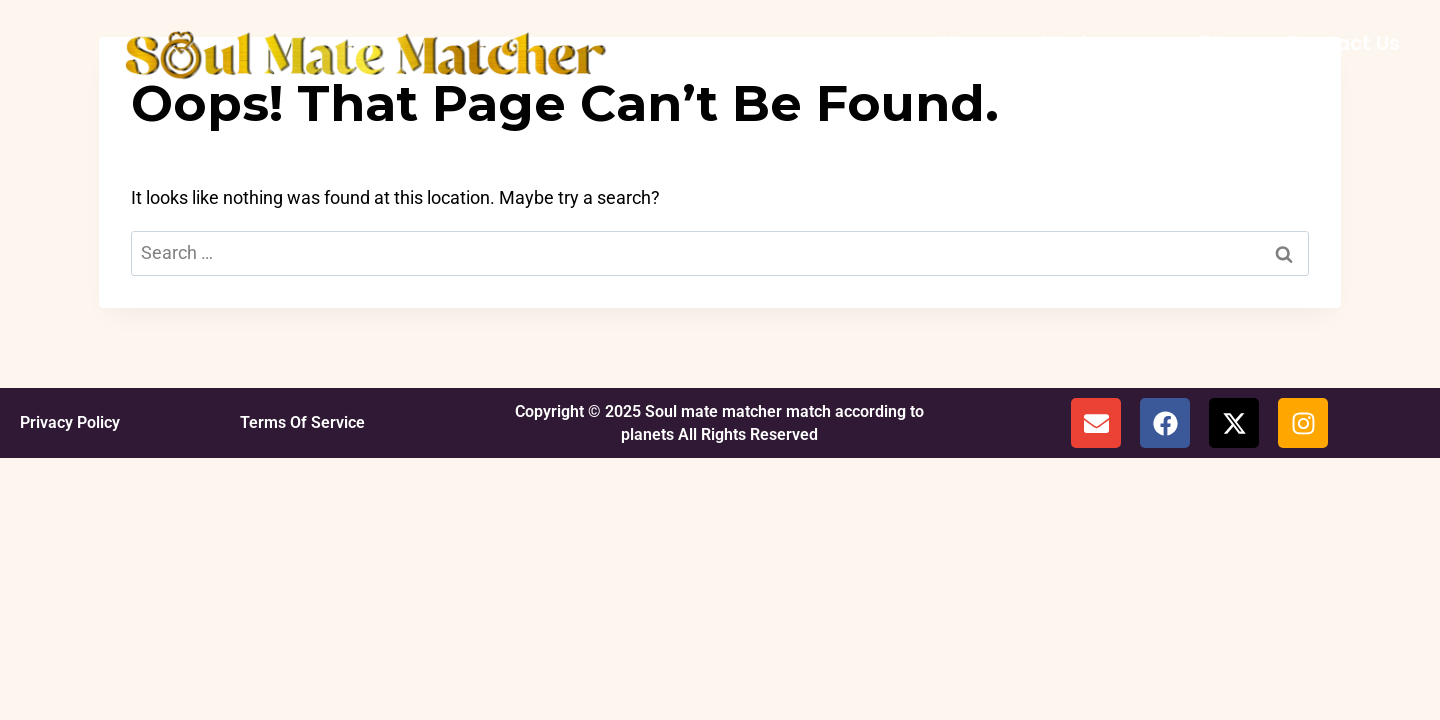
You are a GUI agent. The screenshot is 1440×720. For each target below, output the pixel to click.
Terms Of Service (302, 422)
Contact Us (1342, 43)
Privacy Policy (70, 422)
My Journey (1101, 43)
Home (971, 43)
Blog (1222, 43)
